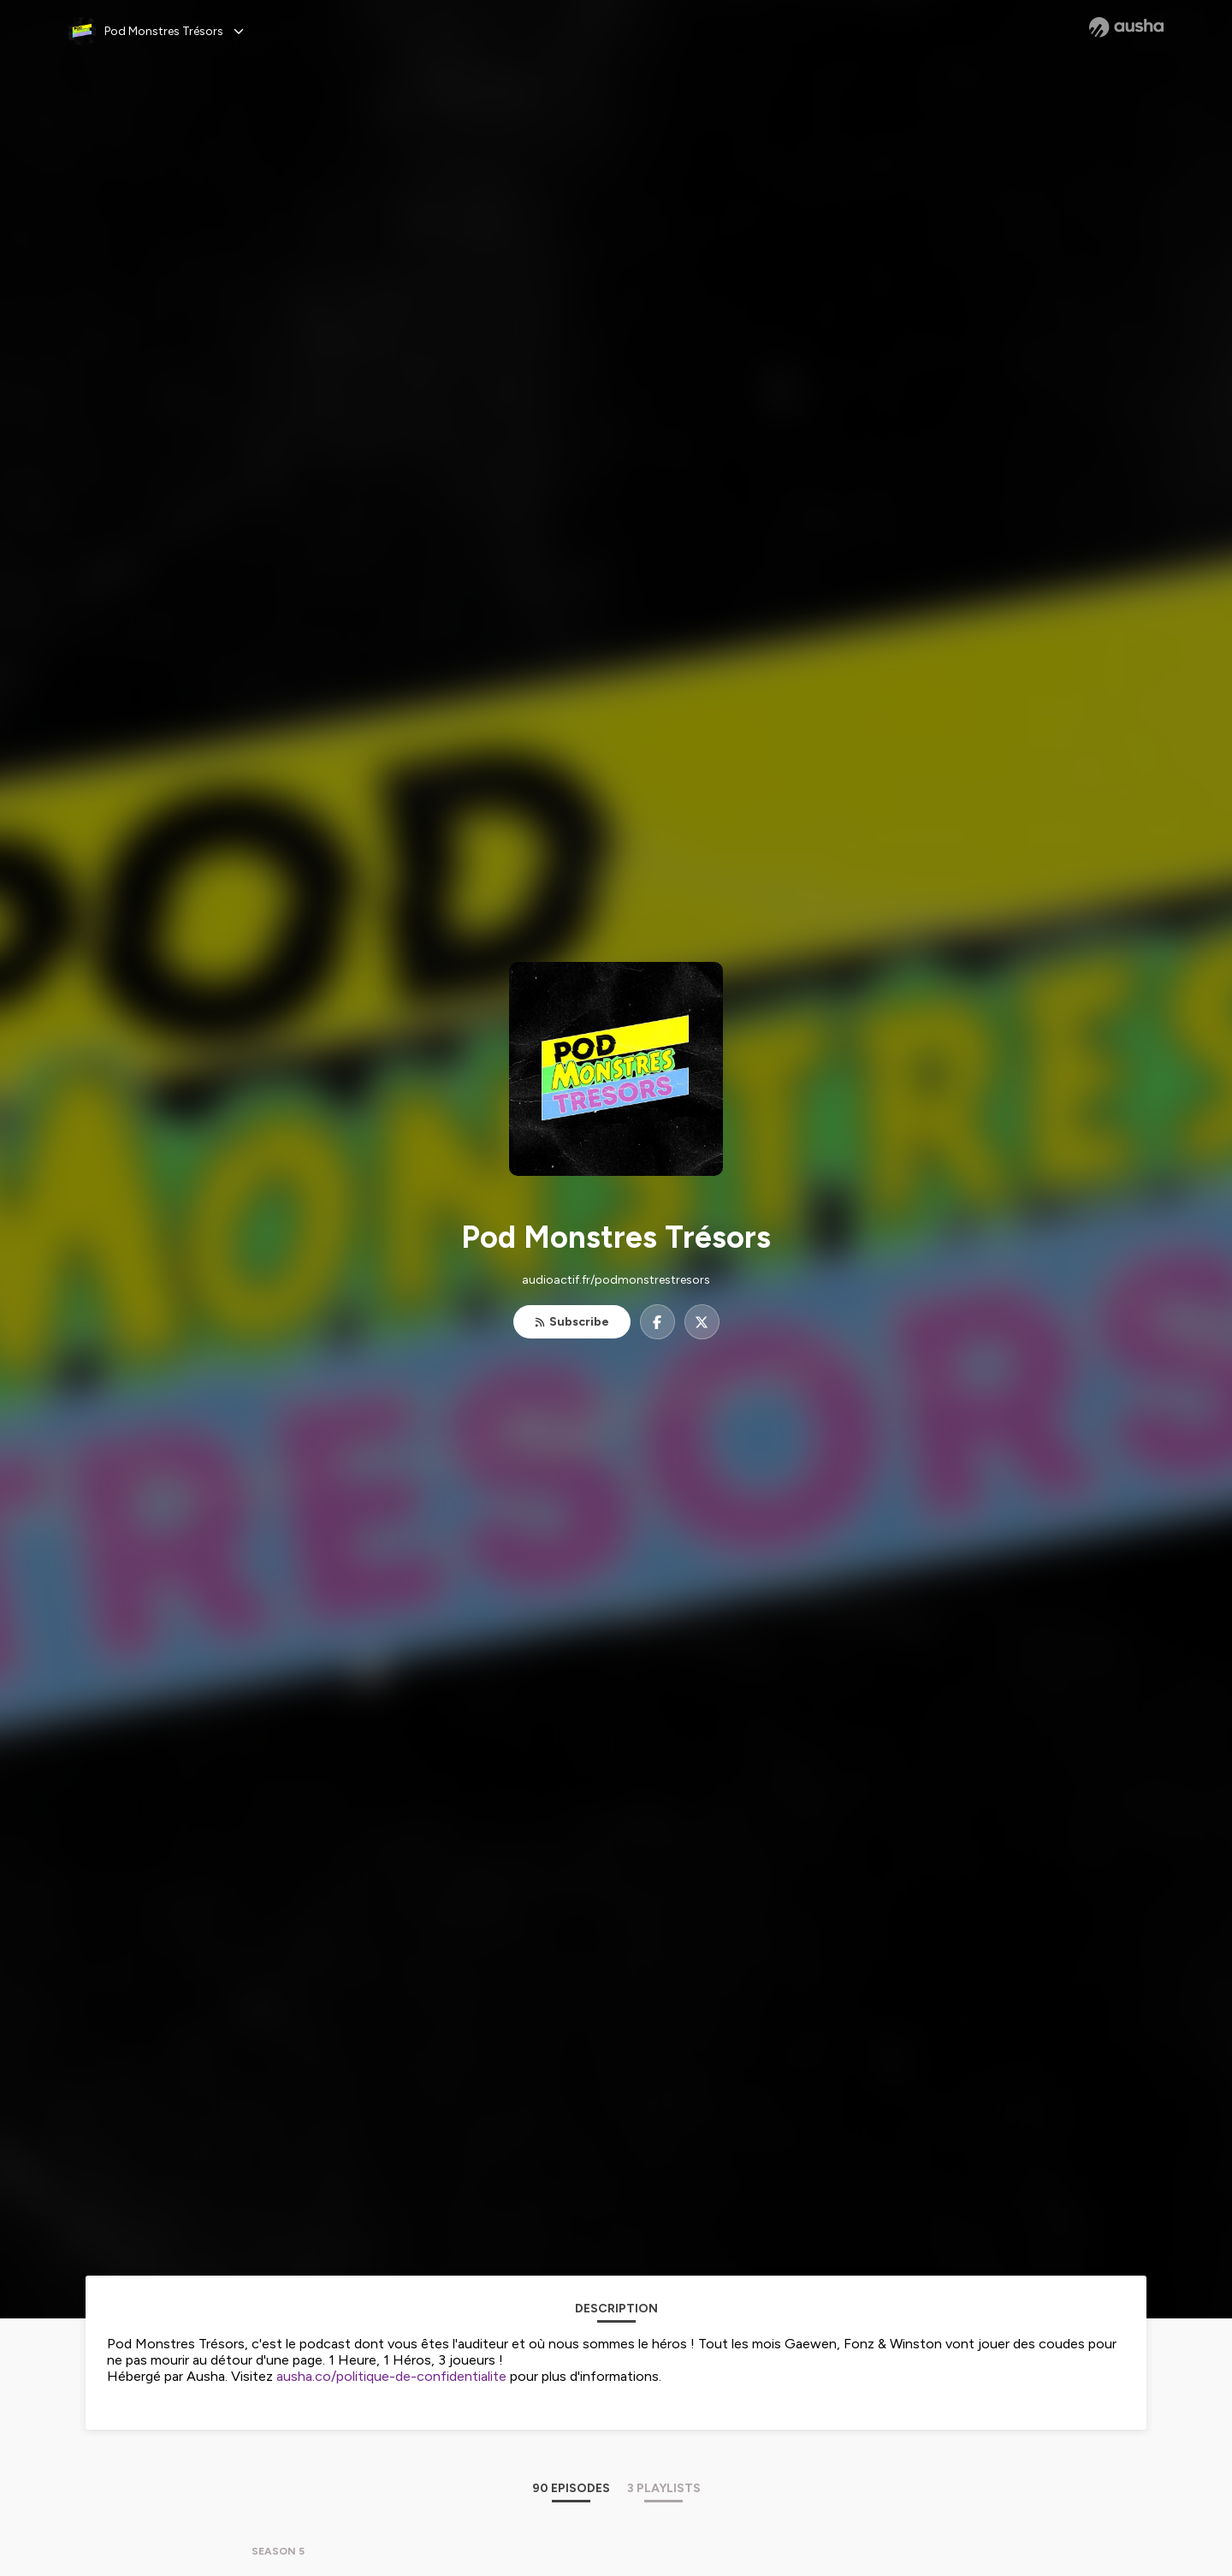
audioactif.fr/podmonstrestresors (616, 1280)
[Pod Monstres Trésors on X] (702, 1321)
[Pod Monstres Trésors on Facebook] (657, 1321)
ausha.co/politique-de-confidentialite (391, 2376)
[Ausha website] (1126, 27)
